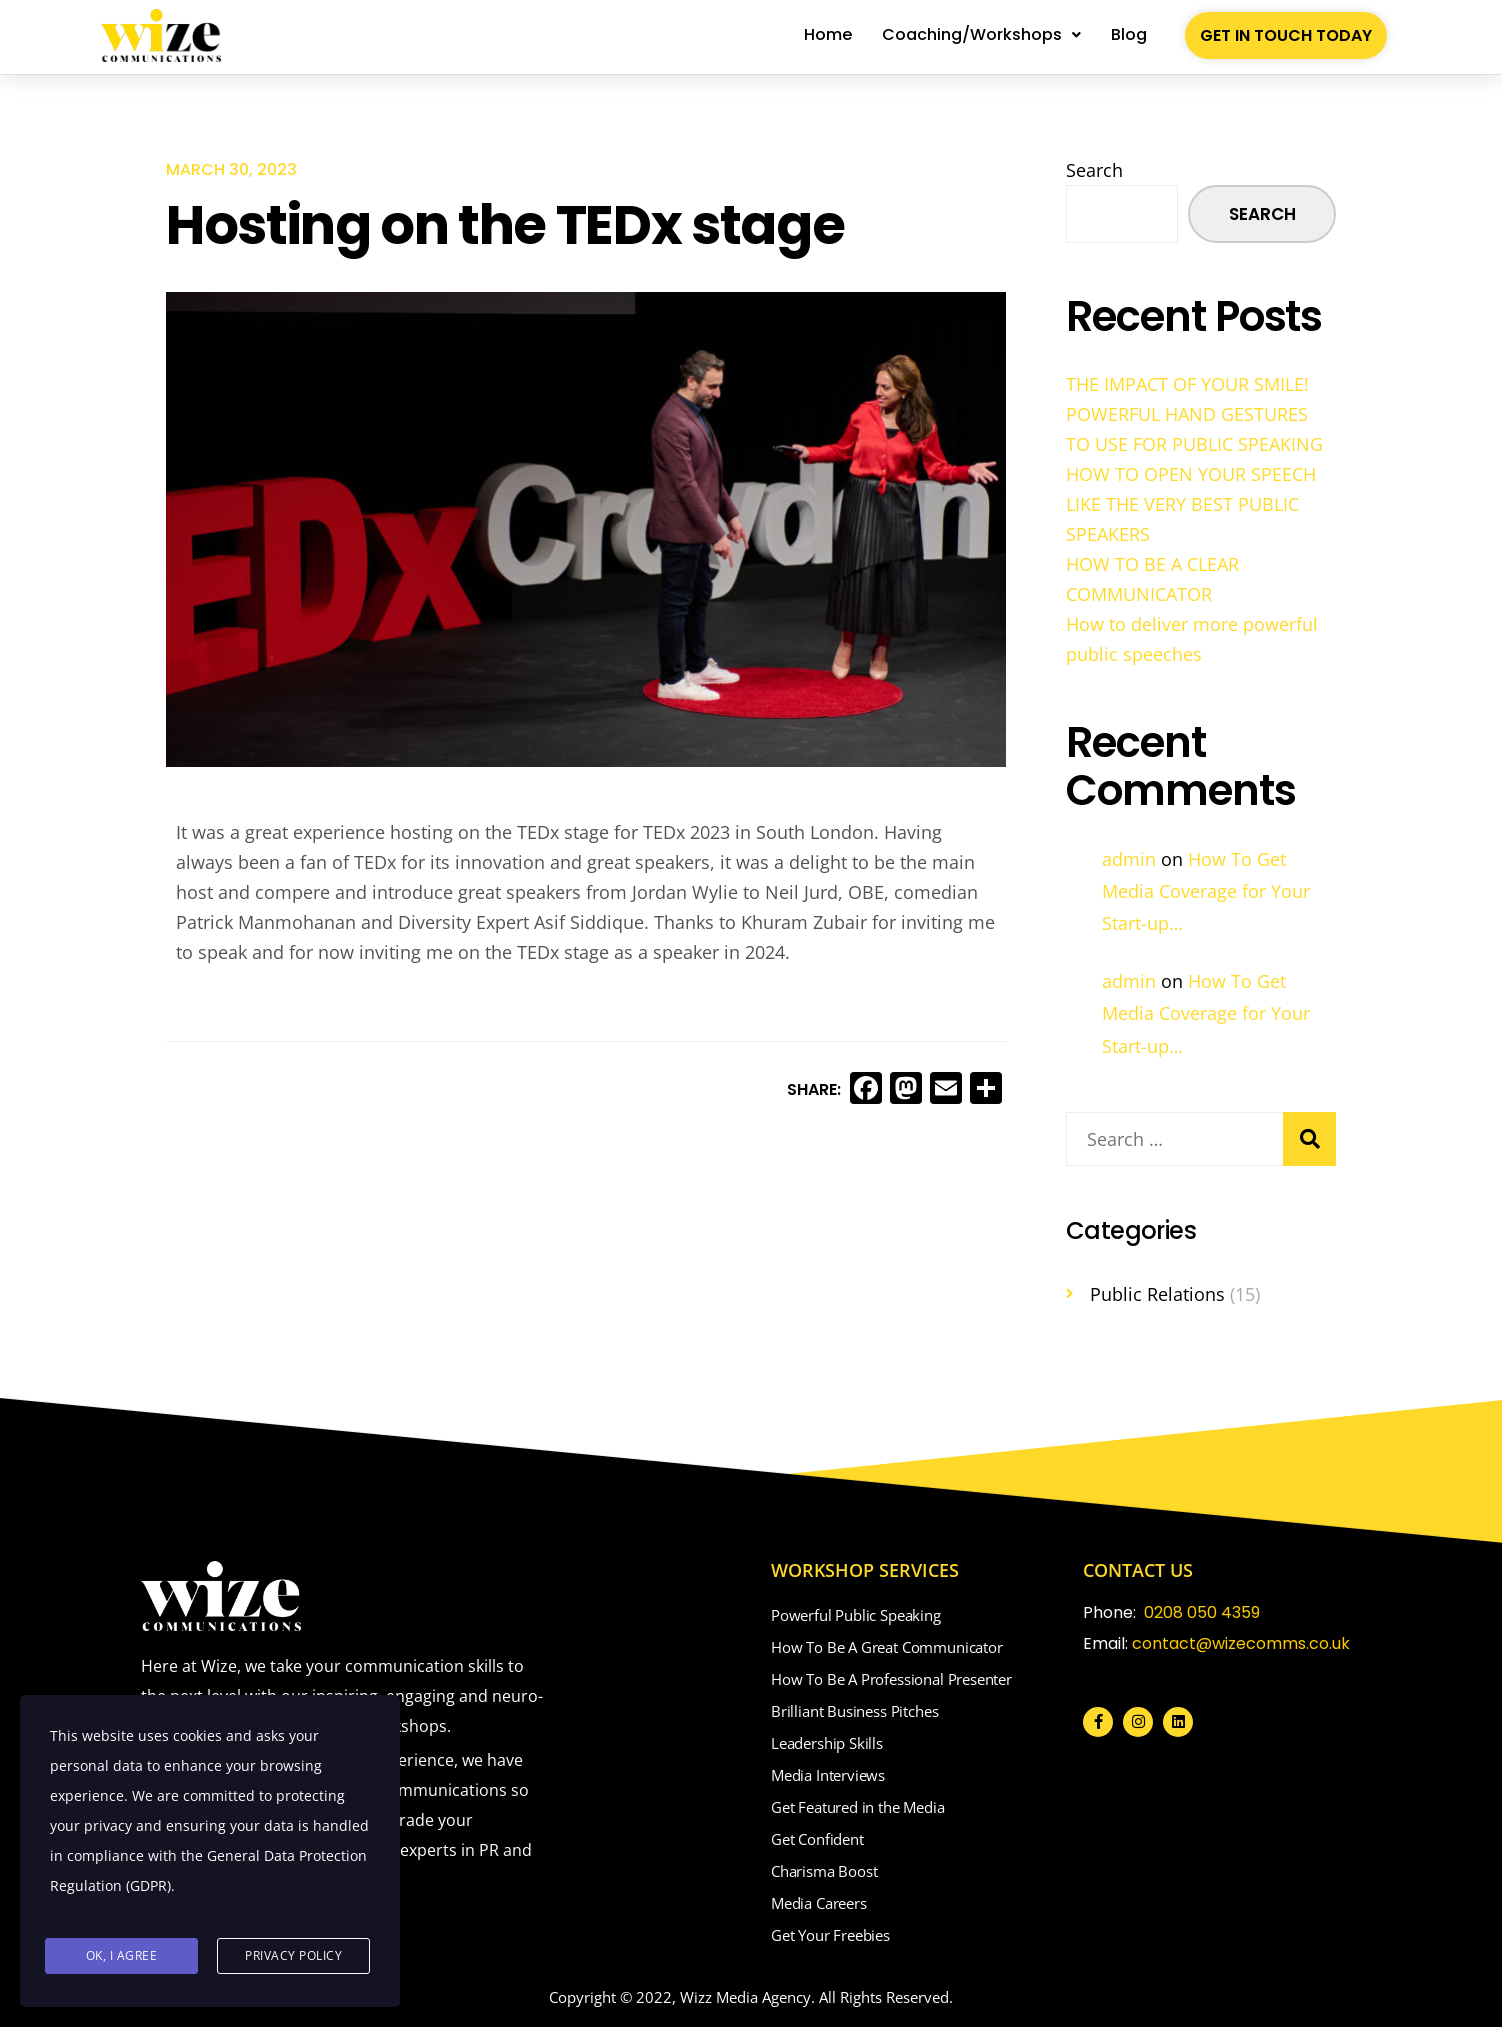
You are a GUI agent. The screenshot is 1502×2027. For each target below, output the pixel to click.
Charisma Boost (824, 1871)
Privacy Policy (293, 1956)
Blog (1129, 34)
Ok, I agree (122, 1956)
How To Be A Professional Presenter (891, 1679)
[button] (981, 35)
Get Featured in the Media (858, 1807)
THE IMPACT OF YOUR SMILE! (1187, 384)
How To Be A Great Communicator (887, 1647)
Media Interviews (828, 1775)
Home (828, 34)
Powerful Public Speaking (856, 1615)
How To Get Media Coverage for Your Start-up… (1206, 891)
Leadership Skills (827, 1743)
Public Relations (1157, 1294)
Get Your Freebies (830, 1935)
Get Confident (817, 1839)
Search (1094, 170)
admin (1129, 859)
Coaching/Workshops (981, 34)
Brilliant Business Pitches (854, 1711)
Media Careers (819, 1903)
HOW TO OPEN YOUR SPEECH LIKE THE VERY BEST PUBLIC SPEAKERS (1191, 504)
